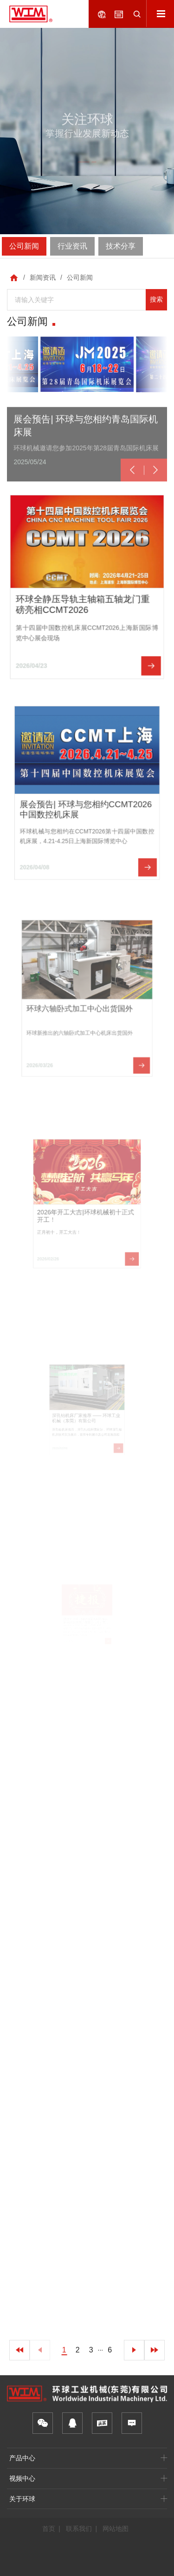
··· (100, 2349)
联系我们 (79, 2528)
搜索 (156, 299)
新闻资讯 (43, 277)
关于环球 (22, 2499)
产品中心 (22, 2458)
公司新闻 (80, 277)
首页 (48, 2528)
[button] (132, 496)
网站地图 (116, 2528)
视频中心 (22, 2478)
